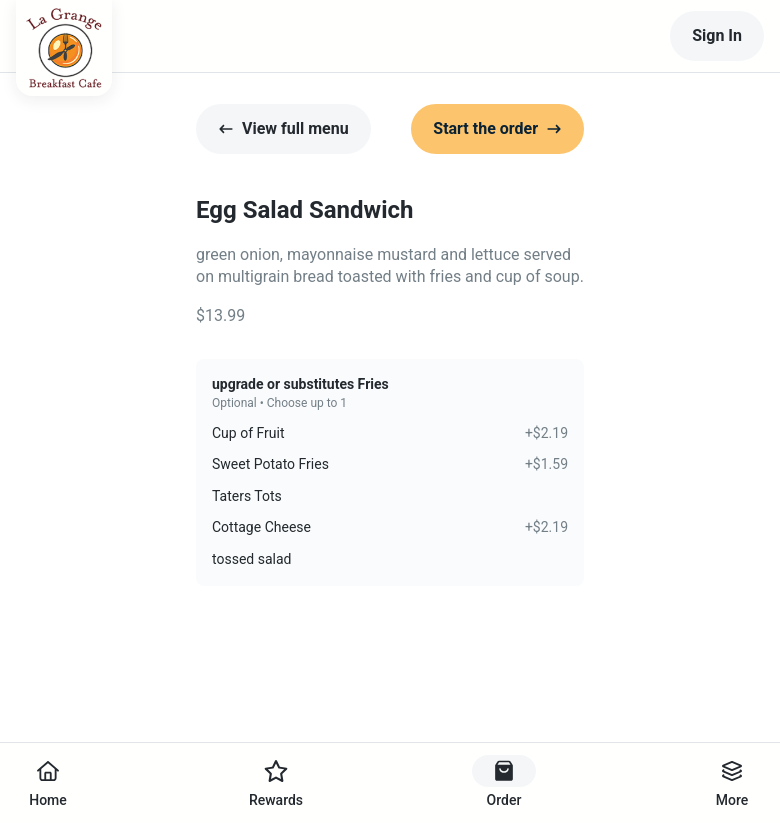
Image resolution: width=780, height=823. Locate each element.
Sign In (717, 35)
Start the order (497, 128)
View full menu (283, 128)
